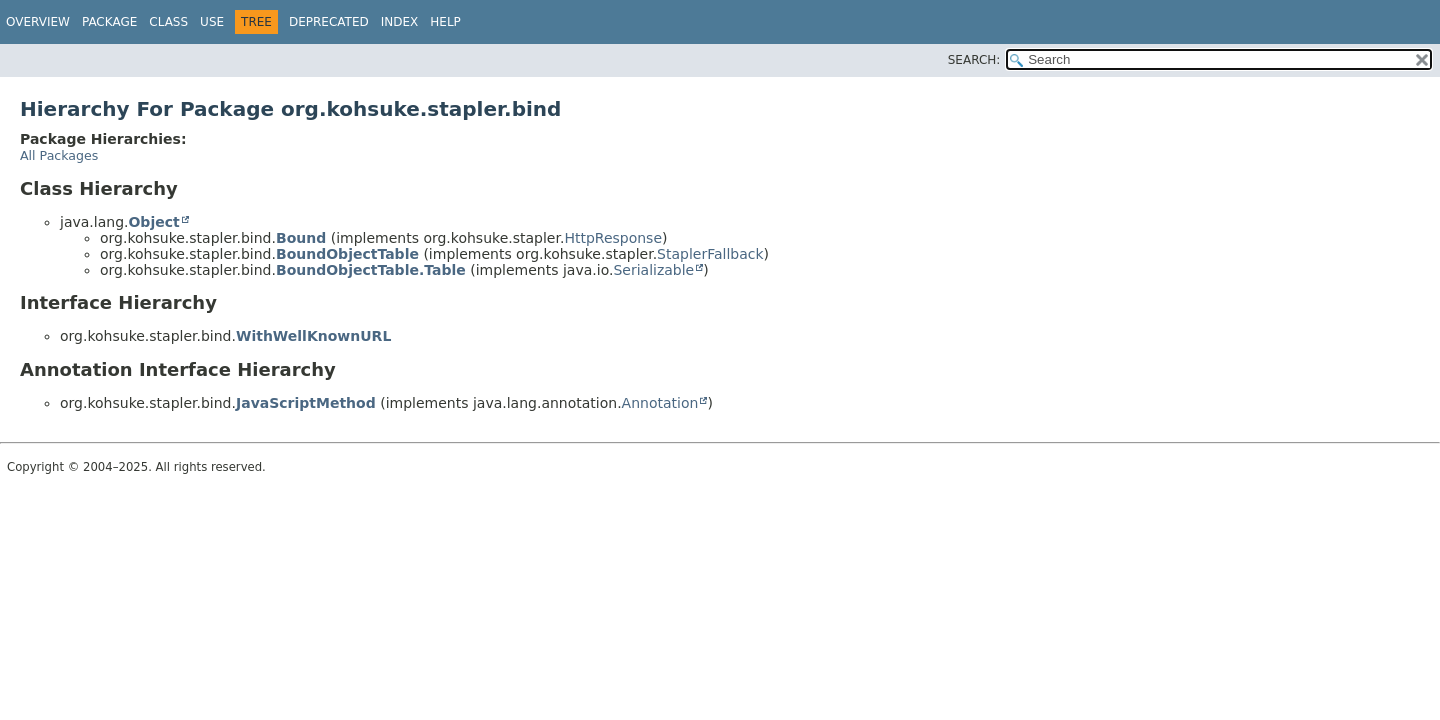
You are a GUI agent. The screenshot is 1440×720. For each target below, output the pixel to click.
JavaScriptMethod (306, 403)
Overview (38, 22)
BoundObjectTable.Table (371, 270)
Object (153, 222)
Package (109, 22)
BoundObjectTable (347, 254)
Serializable (653, 270)
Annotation (660, 403)
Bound (301, 238)
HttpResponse (613, 238)
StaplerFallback (710, 254)
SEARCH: (974, 60)
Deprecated (329, 22)
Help (445, 22)
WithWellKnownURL (313, 336)
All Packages (59, 155)
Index (400, 22)
